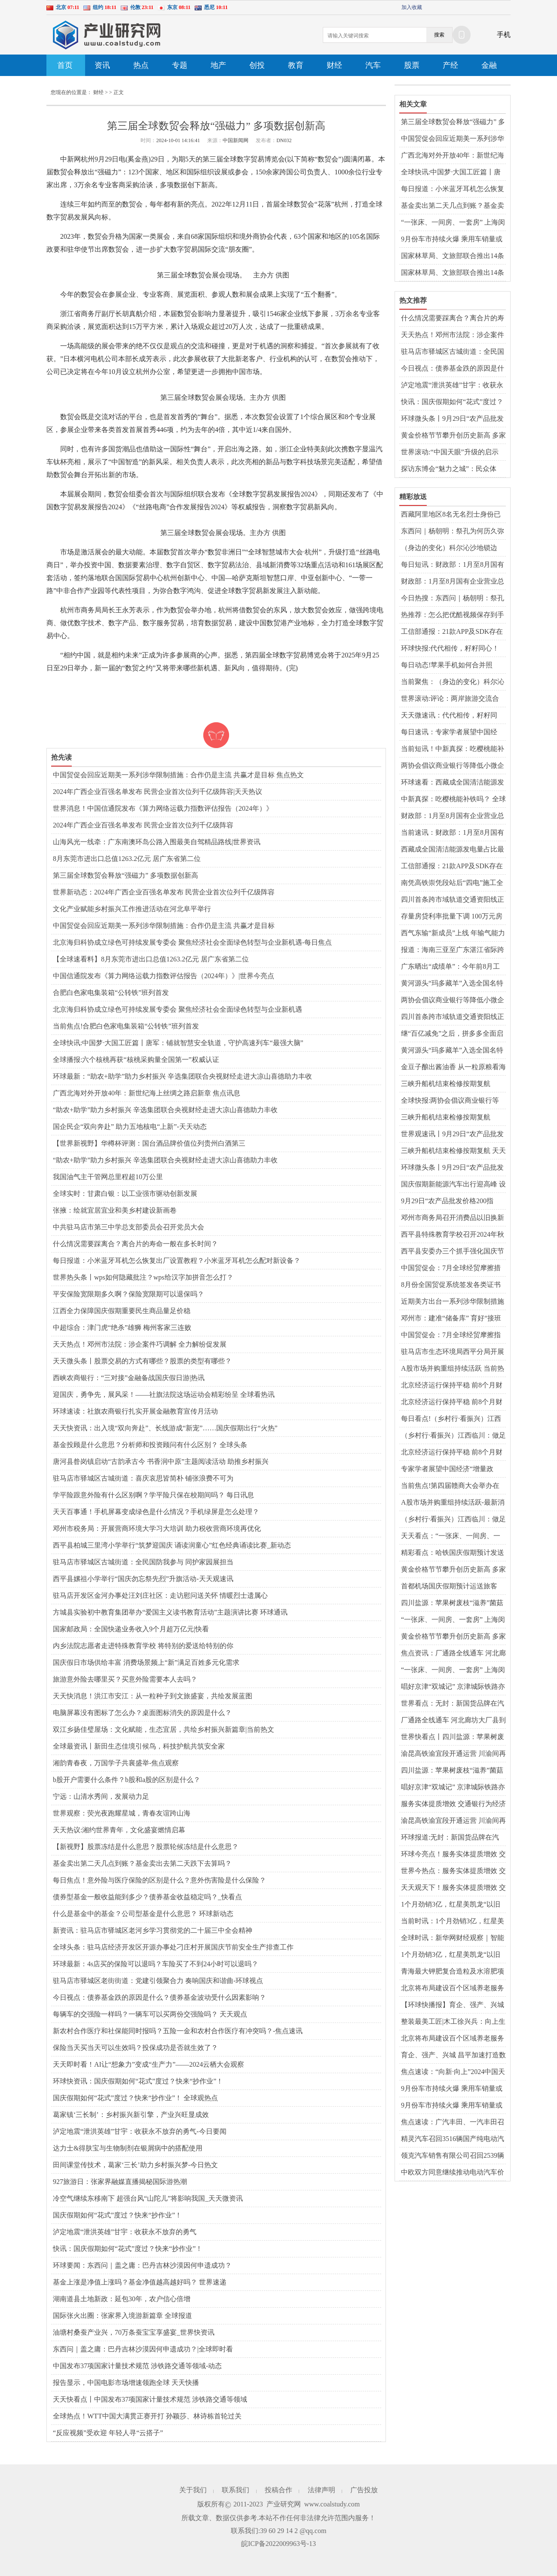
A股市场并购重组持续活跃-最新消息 (453, 1503)
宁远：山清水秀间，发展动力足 (101, 1796)
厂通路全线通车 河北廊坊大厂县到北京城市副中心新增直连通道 (453, 1720)
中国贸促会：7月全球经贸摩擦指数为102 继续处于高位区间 (451, 1335)
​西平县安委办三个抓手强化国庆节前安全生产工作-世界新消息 (452, 1251)
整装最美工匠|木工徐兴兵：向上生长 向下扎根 (453, 2022)
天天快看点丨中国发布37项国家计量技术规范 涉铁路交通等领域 (150, 2399)
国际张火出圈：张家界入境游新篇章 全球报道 (122, 2315)
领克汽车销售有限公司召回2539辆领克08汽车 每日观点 (452, 2156)
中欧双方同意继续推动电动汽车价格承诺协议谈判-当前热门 (452, 2172)
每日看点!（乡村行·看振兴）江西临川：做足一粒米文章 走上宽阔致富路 (453, 1419)
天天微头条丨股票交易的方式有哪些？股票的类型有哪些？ (142, 1361)
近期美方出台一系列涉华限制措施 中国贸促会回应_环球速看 (452, 1302)
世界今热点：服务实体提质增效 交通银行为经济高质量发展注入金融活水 (453, 1871)
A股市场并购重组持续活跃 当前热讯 (452, 1369)
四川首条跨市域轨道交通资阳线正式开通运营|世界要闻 (452, 900)
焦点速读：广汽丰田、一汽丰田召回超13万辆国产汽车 (452, 2122)
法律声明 (321, 2490)
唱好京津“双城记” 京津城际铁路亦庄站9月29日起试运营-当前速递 (453, 1687)
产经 (450, 65)
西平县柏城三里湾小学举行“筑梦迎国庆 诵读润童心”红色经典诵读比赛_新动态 (172, 1545)
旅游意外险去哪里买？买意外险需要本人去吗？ (125, 1679)
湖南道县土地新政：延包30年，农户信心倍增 (121, 2298)
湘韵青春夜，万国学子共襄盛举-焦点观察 (116, 1763)
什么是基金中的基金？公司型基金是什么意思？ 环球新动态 (143, 1913)
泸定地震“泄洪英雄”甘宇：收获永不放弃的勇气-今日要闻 (139, 2131)
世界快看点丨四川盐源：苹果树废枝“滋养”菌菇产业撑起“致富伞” (452, 1737)
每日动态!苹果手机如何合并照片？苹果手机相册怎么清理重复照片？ (452, 665)
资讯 (102, 65)
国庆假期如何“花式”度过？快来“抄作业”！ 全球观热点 (135, 2098)
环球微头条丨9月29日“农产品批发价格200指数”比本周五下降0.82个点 (452, 419)
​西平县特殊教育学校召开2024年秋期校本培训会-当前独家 (452, 1235)
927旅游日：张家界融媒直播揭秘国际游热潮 (120, 2181)
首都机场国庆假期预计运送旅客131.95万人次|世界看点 (449, 1586)
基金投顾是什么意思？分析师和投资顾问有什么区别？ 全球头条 (150, 1444)
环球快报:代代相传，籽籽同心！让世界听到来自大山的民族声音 (450, 649)
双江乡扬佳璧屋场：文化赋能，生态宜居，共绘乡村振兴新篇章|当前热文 (163, 1729)
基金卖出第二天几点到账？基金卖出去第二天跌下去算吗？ (142, 1863)
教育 (295, 65)
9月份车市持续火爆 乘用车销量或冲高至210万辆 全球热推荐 (451, 2089)
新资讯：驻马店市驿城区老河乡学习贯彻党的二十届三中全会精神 (152, 1930)
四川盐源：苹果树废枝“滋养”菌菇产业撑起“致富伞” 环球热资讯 (452, 1771)
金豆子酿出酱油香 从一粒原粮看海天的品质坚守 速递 (453, 1067)
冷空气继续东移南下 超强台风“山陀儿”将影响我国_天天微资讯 (148, 2198)
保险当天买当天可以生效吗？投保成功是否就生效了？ (135, 2047)
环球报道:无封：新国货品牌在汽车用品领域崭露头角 (450, 1838)
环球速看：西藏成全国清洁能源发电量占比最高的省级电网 (452, 783)
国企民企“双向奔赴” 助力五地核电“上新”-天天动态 (130, 1126)
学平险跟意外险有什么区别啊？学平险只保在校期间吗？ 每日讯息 (153, 1495)
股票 (411, 65)
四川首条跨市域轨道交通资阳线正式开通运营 (452, 1017)
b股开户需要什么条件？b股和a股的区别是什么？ (126, 1779)
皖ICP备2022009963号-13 (278, 2543)
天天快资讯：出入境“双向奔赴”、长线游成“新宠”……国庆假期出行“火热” (165, 1428)
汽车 (373, 65)
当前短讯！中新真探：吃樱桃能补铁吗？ (452, 749)
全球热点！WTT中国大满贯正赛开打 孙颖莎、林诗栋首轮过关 (147, 2416)
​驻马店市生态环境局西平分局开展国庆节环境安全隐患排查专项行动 (452, 1352)
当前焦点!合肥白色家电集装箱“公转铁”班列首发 (126, 1026)
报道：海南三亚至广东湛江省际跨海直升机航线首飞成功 (452, 950)
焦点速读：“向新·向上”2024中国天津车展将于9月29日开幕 (453, 2072)
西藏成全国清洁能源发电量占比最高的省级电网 (452, 849)
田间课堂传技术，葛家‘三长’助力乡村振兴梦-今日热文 (135, 2164)
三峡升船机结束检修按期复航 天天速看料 (453, 1151)
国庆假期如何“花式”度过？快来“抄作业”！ (117, 2215)
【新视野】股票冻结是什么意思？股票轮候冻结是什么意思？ (146, 1846)
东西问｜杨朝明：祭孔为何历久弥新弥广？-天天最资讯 (452, 531)
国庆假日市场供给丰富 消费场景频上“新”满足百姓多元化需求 (146, 1662)
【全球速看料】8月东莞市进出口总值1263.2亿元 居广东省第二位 (151, 959)
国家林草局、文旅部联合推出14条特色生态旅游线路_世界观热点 (452, 256)
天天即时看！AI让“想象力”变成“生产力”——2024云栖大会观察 (148, 2064)
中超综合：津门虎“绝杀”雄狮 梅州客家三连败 (122, 1327)
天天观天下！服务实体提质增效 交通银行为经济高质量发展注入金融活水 (453, 1888)
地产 (218, 65)
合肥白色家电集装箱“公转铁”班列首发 (111, 992)
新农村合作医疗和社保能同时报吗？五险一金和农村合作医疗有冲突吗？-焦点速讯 (178, 2031)
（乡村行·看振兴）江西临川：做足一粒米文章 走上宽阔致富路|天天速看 (453, 1436)
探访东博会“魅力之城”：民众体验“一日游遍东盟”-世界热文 (448, 469)
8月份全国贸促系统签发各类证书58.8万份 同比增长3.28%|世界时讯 (452, 1285)
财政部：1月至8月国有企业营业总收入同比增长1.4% (452, 582)
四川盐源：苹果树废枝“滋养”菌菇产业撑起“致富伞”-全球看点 (452, 1603)
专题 (179, 65)
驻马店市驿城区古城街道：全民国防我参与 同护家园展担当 (143, 1562)
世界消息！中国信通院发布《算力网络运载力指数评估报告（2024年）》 (163, 808)
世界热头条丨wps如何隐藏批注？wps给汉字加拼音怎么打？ (143, 1277)
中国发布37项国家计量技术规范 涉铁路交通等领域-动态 (137, 2365)
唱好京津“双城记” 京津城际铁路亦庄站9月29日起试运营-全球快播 (453, 1787)
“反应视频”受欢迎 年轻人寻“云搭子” (108, 2432)
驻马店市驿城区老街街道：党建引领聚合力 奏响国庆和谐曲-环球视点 (158, 1980)
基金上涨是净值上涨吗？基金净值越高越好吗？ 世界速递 (139, 2282)
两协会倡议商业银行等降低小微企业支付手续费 (452, 1000)
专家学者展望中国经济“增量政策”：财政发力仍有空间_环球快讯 (452, 1469)
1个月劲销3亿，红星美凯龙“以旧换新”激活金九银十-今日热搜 (450, 1955)
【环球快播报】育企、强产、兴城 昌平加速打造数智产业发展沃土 (452, 2005)
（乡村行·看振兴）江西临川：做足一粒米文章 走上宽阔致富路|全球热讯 (453, 1519)
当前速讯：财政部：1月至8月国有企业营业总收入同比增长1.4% (452, 833)
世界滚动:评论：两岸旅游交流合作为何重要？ (450, 699)
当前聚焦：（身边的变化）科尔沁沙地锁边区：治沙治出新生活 (452, 682)
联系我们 (235, 2490)
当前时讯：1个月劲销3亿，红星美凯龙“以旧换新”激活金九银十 (452, 1921)
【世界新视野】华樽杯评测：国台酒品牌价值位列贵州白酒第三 (149, 1143)
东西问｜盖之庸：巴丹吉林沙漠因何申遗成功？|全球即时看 (143, 2349)
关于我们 (193, 2490)
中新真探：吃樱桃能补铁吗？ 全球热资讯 (453, 799)
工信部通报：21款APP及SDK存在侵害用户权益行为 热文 (452, 866)
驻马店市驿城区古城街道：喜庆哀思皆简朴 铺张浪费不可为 (143, 1478)
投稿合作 (278, 2490)
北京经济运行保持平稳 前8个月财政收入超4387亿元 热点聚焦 (451, 1402)
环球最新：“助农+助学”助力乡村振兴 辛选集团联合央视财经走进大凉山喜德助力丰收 (182, 1076)
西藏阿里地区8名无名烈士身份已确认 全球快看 (451, 515)
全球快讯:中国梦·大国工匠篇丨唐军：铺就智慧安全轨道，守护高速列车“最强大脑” (178, 1042)
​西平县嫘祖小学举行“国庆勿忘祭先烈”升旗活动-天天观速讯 (143, 1578)
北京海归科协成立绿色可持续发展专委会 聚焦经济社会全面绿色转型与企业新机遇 (177, 1009)
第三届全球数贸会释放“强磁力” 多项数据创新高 (125, 875)
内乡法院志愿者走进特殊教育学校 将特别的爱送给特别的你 (143, 1645)
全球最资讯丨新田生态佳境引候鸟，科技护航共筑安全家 (139, 1746)
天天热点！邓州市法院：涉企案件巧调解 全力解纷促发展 (139, 1344)
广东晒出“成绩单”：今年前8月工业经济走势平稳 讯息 (450, 967)
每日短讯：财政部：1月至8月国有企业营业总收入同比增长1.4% (452, 565)
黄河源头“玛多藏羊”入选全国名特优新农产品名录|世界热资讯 (452, 983)
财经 (334, 65)
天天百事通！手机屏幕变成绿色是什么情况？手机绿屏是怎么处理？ (156, 1511)
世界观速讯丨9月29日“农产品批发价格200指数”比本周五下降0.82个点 (452, 1134)
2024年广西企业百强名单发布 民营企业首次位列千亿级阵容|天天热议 (157, 791)
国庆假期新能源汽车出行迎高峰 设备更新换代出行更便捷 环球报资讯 (453, 1184)
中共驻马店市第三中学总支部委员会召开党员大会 (128, 1227)
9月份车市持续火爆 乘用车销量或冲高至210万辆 (451, 239)
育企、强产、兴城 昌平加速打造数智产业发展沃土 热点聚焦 (453, 2055)
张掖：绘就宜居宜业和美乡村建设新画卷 (115, 1210)
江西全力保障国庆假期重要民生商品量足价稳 (121, 1310)
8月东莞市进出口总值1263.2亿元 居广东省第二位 (127, 858)
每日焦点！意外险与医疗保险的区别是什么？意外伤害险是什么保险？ (159, 1880)
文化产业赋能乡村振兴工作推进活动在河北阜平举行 (132, 908)
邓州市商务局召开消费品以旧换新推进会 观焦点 (452, 1218)
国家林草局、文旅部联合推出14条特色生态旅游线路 (452, 273)
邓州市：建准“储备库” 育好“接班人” (451, 1318)
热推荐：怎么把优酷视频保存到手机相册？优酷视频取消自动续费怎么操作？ (452, 615)
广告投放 (364, 2490)
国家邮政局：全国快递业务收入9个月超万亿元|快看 (131, 1629)
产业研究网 (283, 2504)
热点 (141, 65)
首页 (65, 65)
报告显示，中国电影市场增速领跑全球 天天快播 (126, 2382)
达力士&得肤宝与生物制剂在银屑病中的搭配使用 (127, 2148)
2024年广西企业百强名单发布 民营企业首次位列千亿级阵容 (143, 825)
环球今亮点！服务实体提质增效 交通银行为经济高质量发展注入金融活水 (453, 1854)
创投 (257, 65)
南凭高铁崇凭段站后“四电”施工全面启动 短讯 (452, 883)
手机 (504, 34)
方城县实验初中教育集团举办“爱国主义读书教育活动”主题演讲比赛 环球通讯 (170, 1612)
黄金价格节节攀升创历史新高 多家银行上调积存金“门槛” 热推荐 (453, 1570)
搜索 (439, 35)
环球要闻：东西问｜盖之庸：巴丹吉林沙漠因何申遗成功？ (142, 2265)
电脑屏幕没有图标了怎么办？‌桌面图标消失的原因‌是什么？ (142, 1712)
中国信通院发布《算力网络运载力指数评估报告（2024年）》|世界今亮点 (163, 975)
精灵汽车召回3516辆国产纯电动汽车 (452, 2139)
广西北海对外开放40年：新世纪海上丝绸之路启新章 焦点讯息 (146, 1093)
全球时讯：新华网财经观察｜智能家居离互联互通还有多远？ (452, 1938)
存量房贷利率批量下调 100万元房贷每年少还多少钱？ (451, 916)
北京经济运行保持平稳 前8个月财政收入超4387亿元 (451, 1385)
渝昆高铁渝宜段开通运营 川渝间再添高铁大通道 (453, 1754)
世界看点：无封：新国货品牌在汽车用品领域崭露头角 (452, 1704)
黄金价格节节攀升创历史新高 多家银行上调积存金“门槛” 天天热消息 (453, 436)
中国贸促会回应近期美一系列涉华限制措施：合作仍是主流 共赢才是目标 (164, 925)
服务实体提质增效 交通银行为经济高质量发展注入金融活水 (453, 1804)
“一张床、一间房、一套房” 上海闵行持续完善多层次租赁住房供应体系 (453, 223)
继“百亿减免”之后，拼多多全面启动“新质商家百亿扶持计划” (452, 1034)
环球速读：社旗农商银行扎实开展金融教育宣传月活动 (135, 1411)
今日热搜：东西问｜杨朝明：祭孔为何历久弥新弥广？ (452, 598)
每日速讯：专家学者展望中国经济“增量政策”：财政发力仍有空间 (452, 732)
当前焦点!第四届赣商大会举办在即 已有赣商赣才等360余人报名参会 (451, 1486)
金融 (489, 65)
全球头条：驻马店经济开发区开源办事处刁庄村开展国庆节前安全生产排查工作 (173, 1947)
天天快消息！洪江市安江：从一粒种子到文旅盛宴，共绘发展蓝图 (152, 1696)
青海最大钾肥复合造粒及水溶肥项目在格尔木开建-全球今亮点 (452, 1972)
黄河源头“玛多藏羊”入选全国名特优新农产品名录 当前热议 (452, 1050)
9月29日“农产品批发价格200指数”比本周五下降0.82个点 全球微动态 (450, 1201)
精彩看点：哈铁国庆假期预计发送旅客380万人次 (452, 1553)
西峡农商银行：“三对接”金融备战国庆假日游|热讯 (129, 1377)
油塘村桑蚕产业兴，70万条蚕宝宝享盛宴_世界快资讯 (133, 2332)
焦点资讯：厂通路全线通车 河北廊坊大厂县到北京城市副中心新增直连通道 (453, 1653)
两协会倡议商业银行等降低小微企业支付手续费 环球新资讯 (452, 766)
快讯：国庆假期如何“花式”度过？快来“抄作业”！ (127, 2248)
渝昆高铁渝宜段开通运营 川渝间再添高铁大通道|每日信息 (453, 1821)
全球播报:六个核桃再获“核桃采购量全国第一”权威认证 (136, 1059)
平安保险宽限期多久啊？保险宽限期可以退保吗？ (128, 1294)
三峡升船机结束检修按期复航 (445, 1083)
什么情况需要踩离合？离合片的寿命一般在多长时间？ (135, 1243)
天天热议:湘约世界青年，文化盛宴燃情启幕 (119, 1830)
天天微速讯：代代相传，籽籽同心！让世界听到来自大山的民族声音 (452, 716)
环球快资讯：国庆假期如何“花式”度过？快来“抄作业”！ (138, 2081)
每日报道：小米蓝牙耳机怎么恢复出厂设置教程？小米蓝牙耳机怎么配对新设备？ (176, 1260)
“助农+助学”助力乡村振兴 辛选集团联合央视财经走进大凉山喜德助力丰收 (165, 1109)
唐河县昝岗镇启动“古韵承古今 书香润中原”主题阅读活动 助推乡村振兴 (161, 1461)
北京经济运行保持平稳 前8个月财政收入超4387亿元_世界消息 (451, 1452)
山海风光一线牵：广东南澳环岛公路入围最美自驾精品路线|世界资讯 (156, 841)
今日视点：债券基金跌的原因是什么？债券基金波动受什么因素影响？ (159, 1997)
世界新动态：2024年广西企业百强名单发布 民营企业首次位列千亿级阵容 (164, 892)
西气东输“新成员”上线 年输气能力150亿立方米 (453, 933)
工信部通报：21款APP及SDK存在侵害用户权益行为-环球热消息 (452, 632)
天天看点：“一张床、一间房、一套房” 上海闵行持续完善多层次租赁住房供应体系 (451, 1536)
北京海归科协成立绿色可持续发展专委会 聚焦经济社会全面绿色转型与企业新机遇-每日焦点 (192, 942)
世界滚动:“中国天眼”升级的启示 (450, 452)
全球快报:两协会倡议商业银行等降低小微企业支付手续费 (450, 1101)
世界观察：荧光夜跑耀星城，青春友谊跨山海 (121, 1813)
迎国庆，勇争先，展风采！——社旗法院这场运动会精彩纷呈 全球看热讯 (164, 1394)
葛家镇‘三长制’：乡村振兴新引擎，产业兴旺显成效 (131, 2114)
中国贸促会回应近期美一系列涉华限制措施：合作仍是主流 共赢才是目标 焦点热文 (178, 775)
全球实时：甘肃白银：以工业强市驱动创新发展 (125, 1193)
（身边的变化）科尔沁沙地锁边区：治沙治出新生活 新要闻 (449, 548)
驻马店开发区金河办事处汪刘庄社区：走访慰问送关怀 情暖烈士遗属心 (160, 1595)
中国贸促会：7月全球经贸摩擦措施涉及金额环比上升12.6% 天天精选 (452, 1268)
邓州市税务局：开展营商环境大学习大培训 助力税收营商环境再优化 (157, 1528)
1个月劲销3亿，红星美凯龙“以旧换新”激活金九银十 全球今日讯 (450, 1905)
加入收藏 (411, 7)
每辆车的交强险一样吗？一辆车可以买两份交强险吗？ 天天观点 (150, 2014)
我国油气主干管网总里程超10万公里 (108, 1176)
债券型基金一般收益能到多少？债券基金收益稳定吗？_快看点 (147, 1897)
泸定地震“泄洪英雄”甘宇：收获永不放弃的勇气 (124, 2231)
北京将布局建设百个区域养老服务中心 (452, 1988)
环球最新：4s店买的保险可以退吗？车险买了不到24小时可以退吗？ (155, 1964)
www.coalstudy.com (332, 2504)
